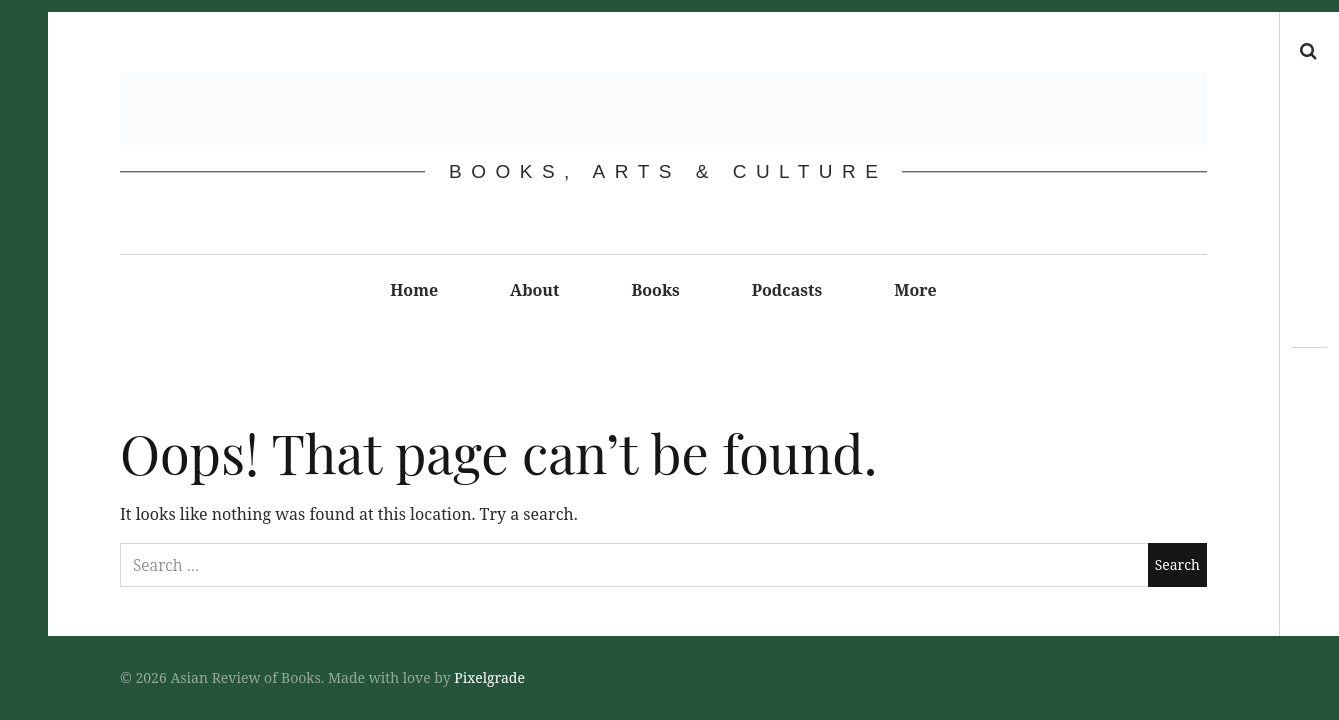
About (534, 290)
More (915, 290)
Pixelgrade (489, 677)
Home (414, 290)
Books (656, 290)
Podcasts (787, 290)
